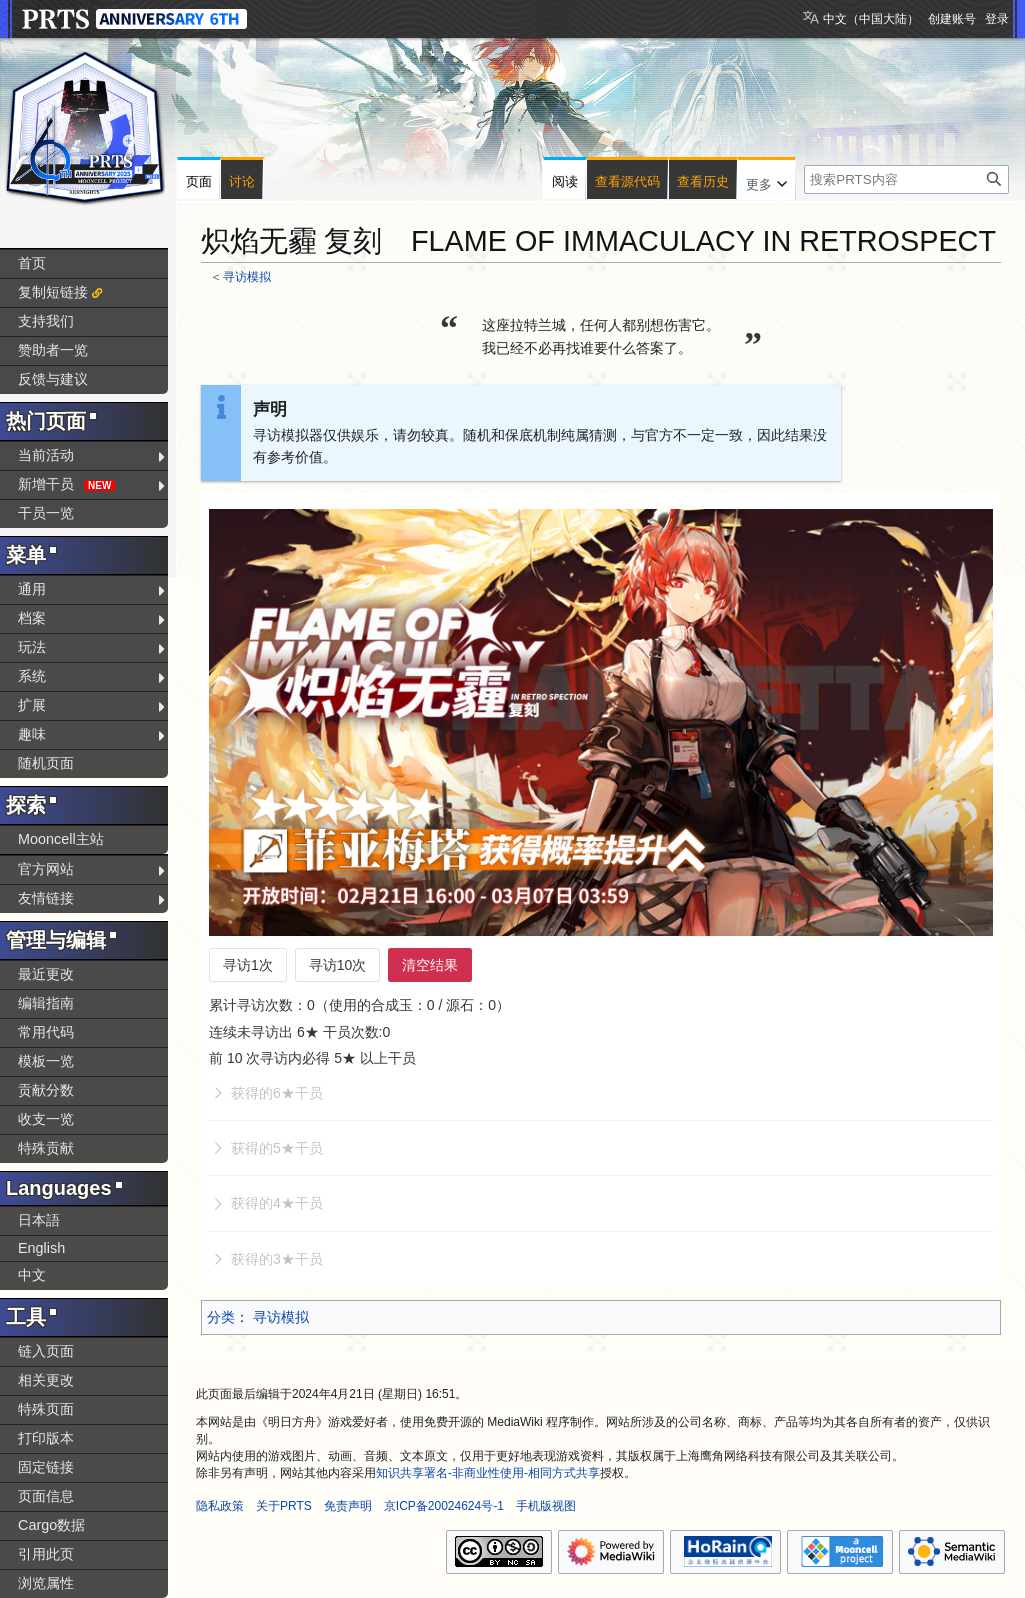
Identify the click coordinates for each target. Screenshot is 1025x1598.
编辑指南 (46, 1003)
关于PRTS (284, 1506)
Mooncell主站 (61, 839)
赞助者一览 (53, 350)
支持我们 (46, 321)
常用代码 (46, 1032)
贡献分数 (46, 1090)
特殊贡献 (46, 1148)
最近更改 (46, 974)
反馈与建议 (53, 379)
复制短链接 (53, 292)
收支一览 (46, 1119)
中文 (32, 1275)
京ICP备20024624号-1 (444, 1506)
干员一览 (46, 513)
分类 (221, 1317)
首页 (32, 263)
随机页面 (46, 763)
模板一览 (46, 1061)
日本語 (39, 1220)
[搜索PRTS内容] (906, 179)
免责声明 (348, 1506)
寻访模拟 (247, 276)
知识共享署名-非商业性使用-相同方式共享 (488, 1473)
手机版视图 (546, 1506)
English (41, 1248)
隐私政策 (220, 1506)
